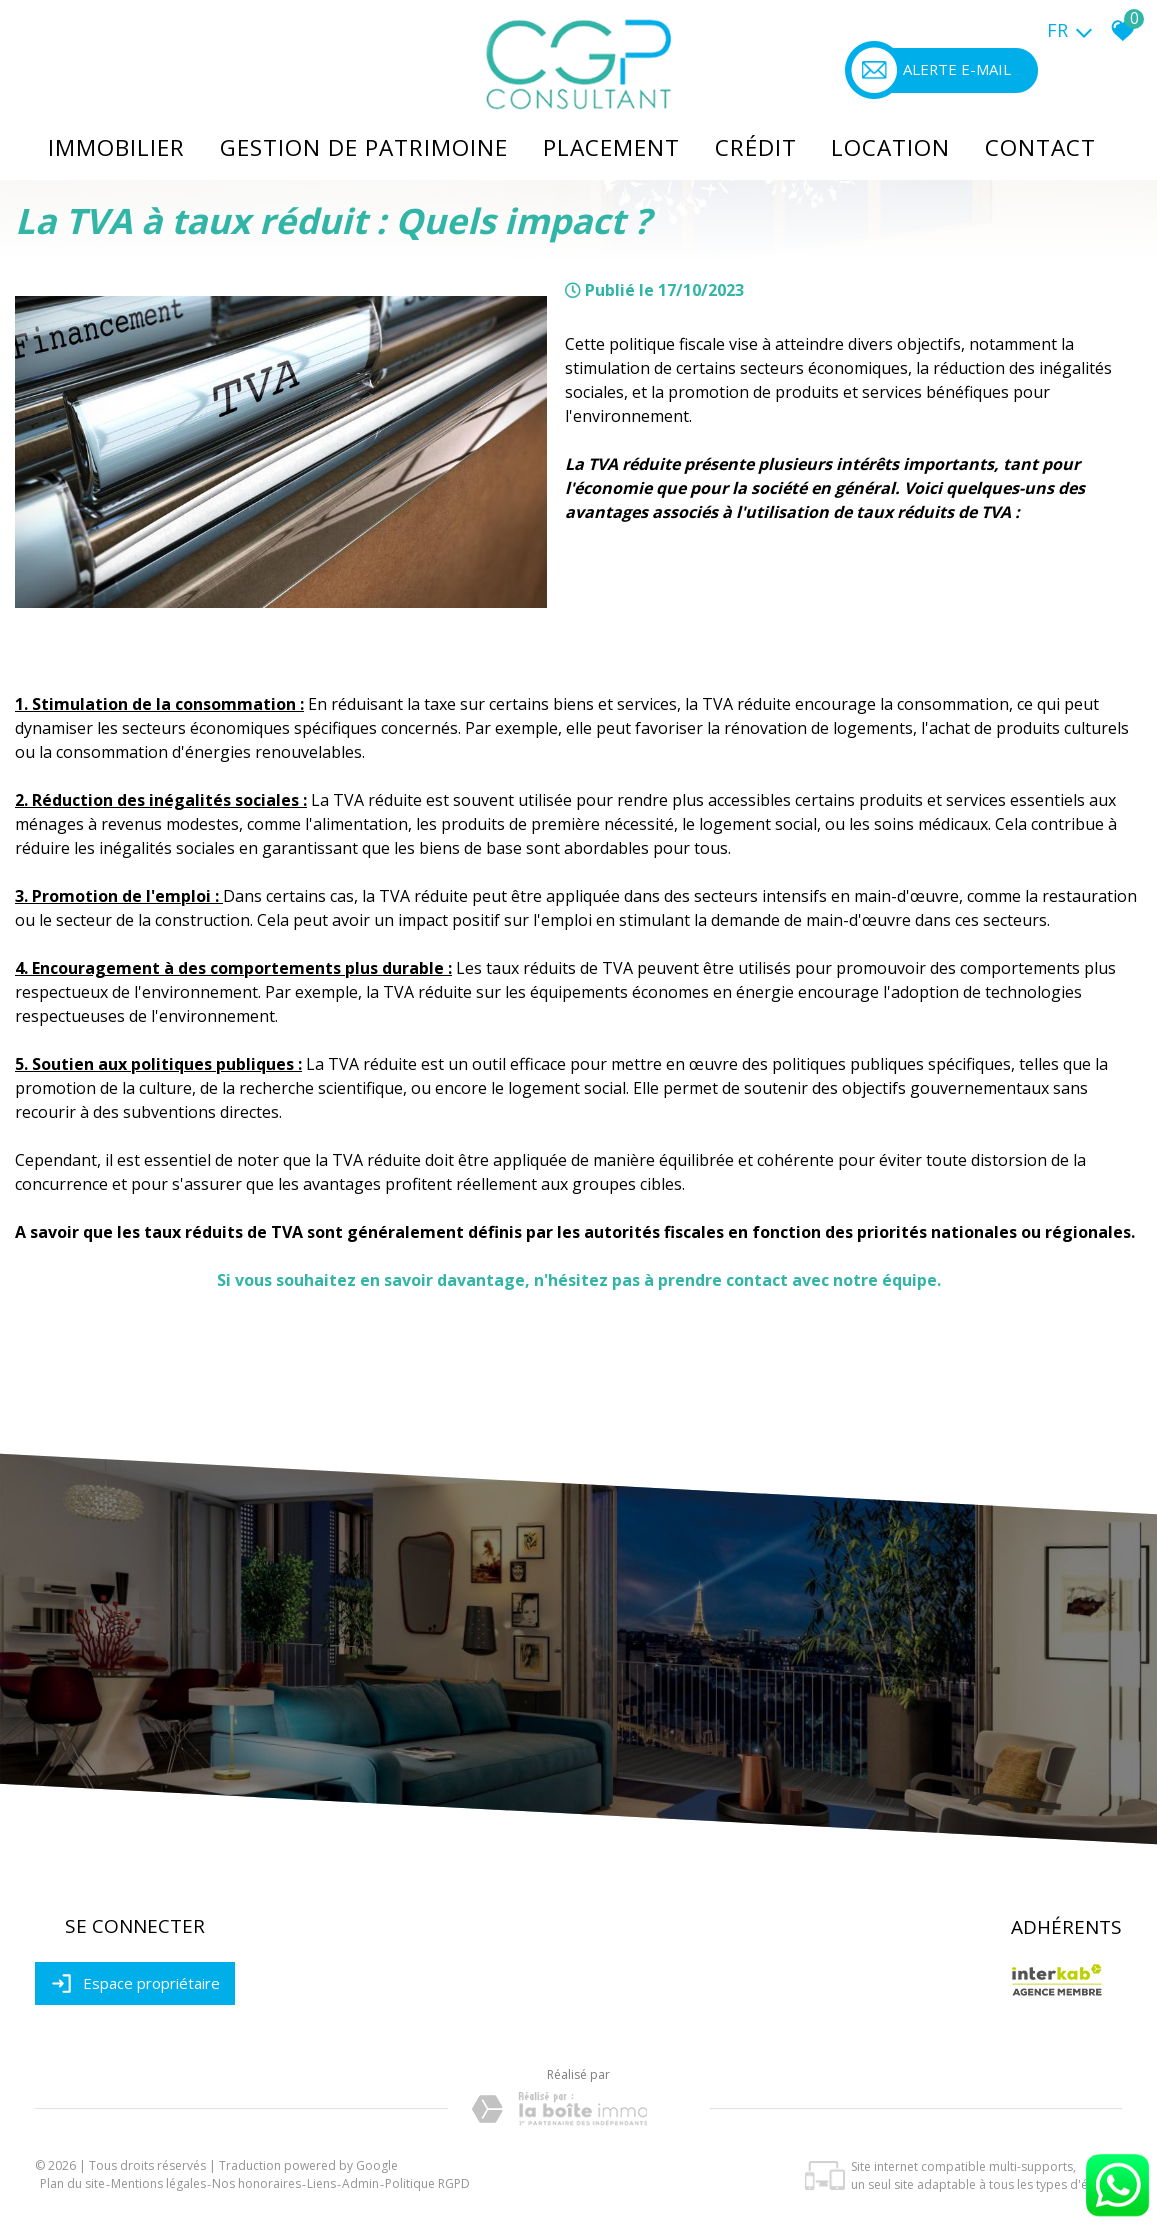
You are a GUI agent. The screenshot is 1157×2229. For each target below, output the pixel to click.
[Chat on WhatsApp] (1117, 2217)
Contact (1037, 144)
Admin (360, 2184)
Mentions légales (158, 2184)
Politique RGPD (427, 2184)
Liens (321, 2184)
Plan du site (72, 2184)
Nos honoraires (256, 2184)
